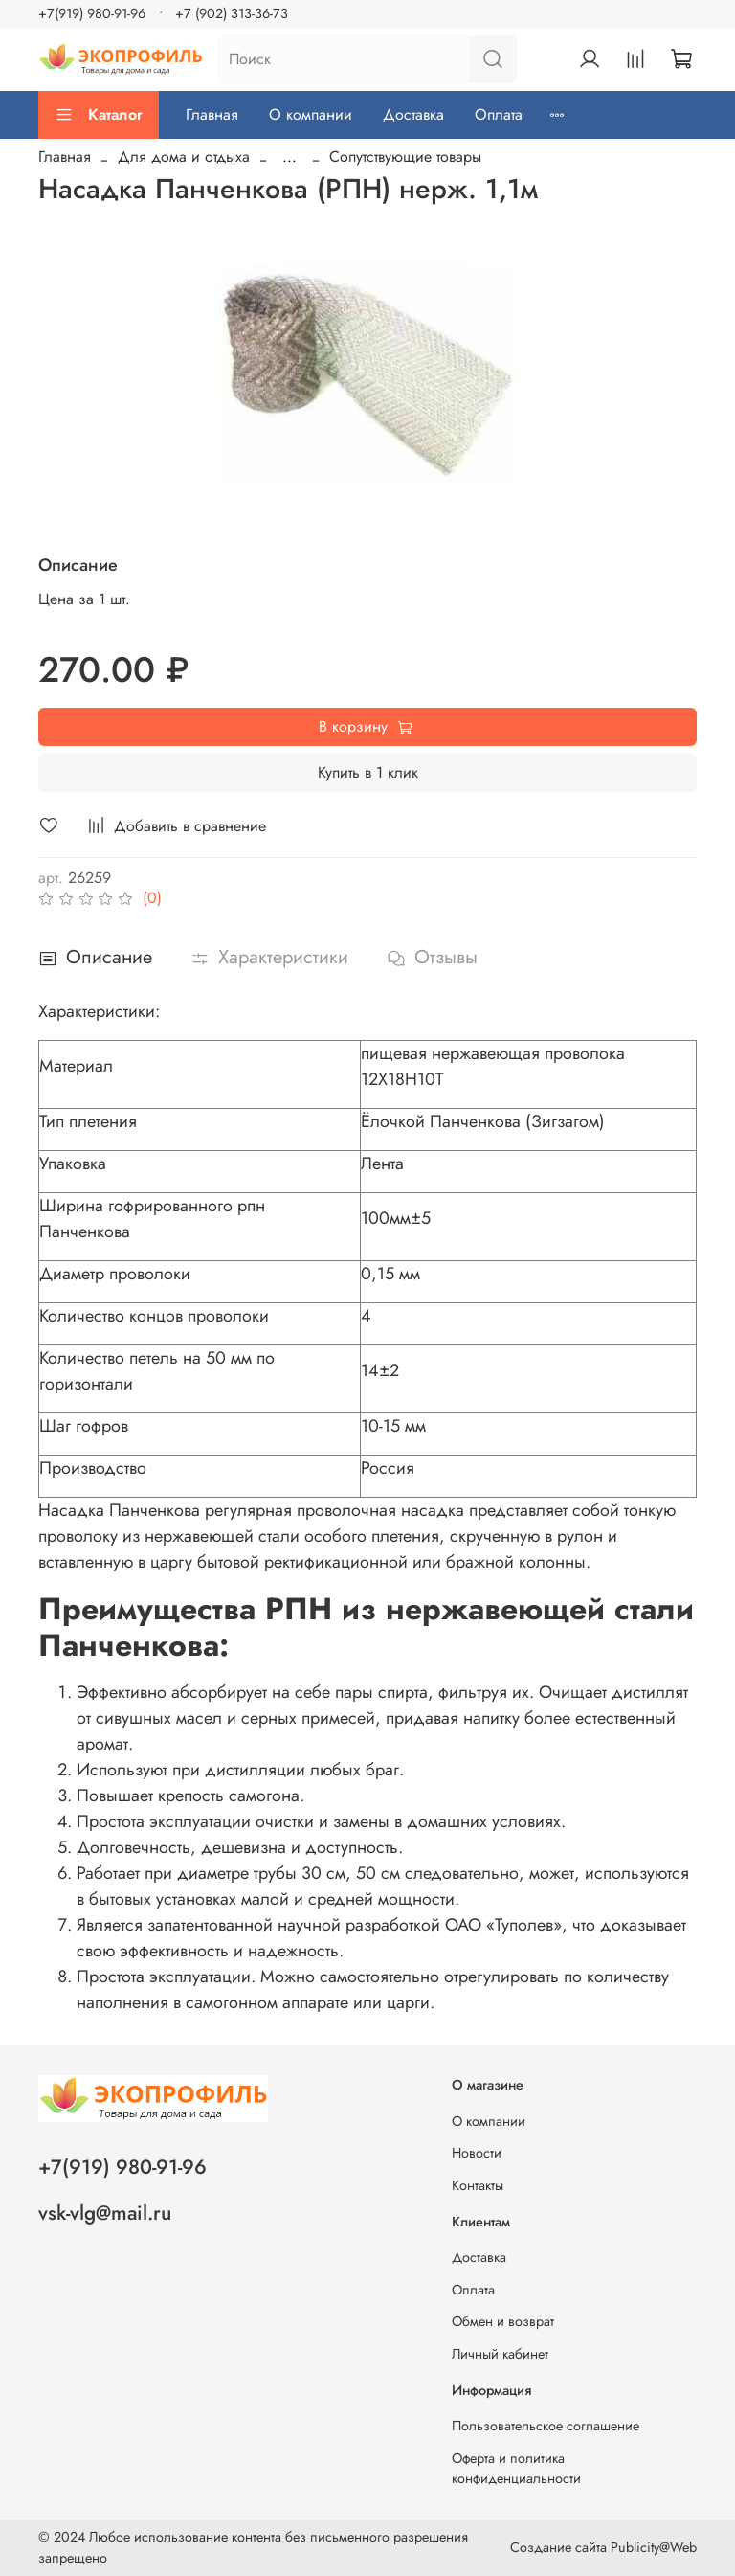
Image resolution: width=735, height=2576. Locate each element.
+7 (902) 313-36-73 (231, 13)
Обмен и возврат (503, 2321)
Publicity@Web (654, 2547)
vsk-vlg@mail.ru (104, 2213)
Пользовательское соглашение (545, 2425)
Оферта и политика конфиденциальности (516, 2469)
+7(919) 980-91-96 (91, 13)
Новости (476, 2152)
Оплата (499, 114)
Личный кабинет (500, 2353)
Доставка (413, 114)
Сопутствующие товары (405, 157)
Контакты (477, 2185)
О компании (310, 114)
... (289, 157)
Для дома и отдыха (184, 157)
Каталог (99, 114)
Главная (212, 114)
